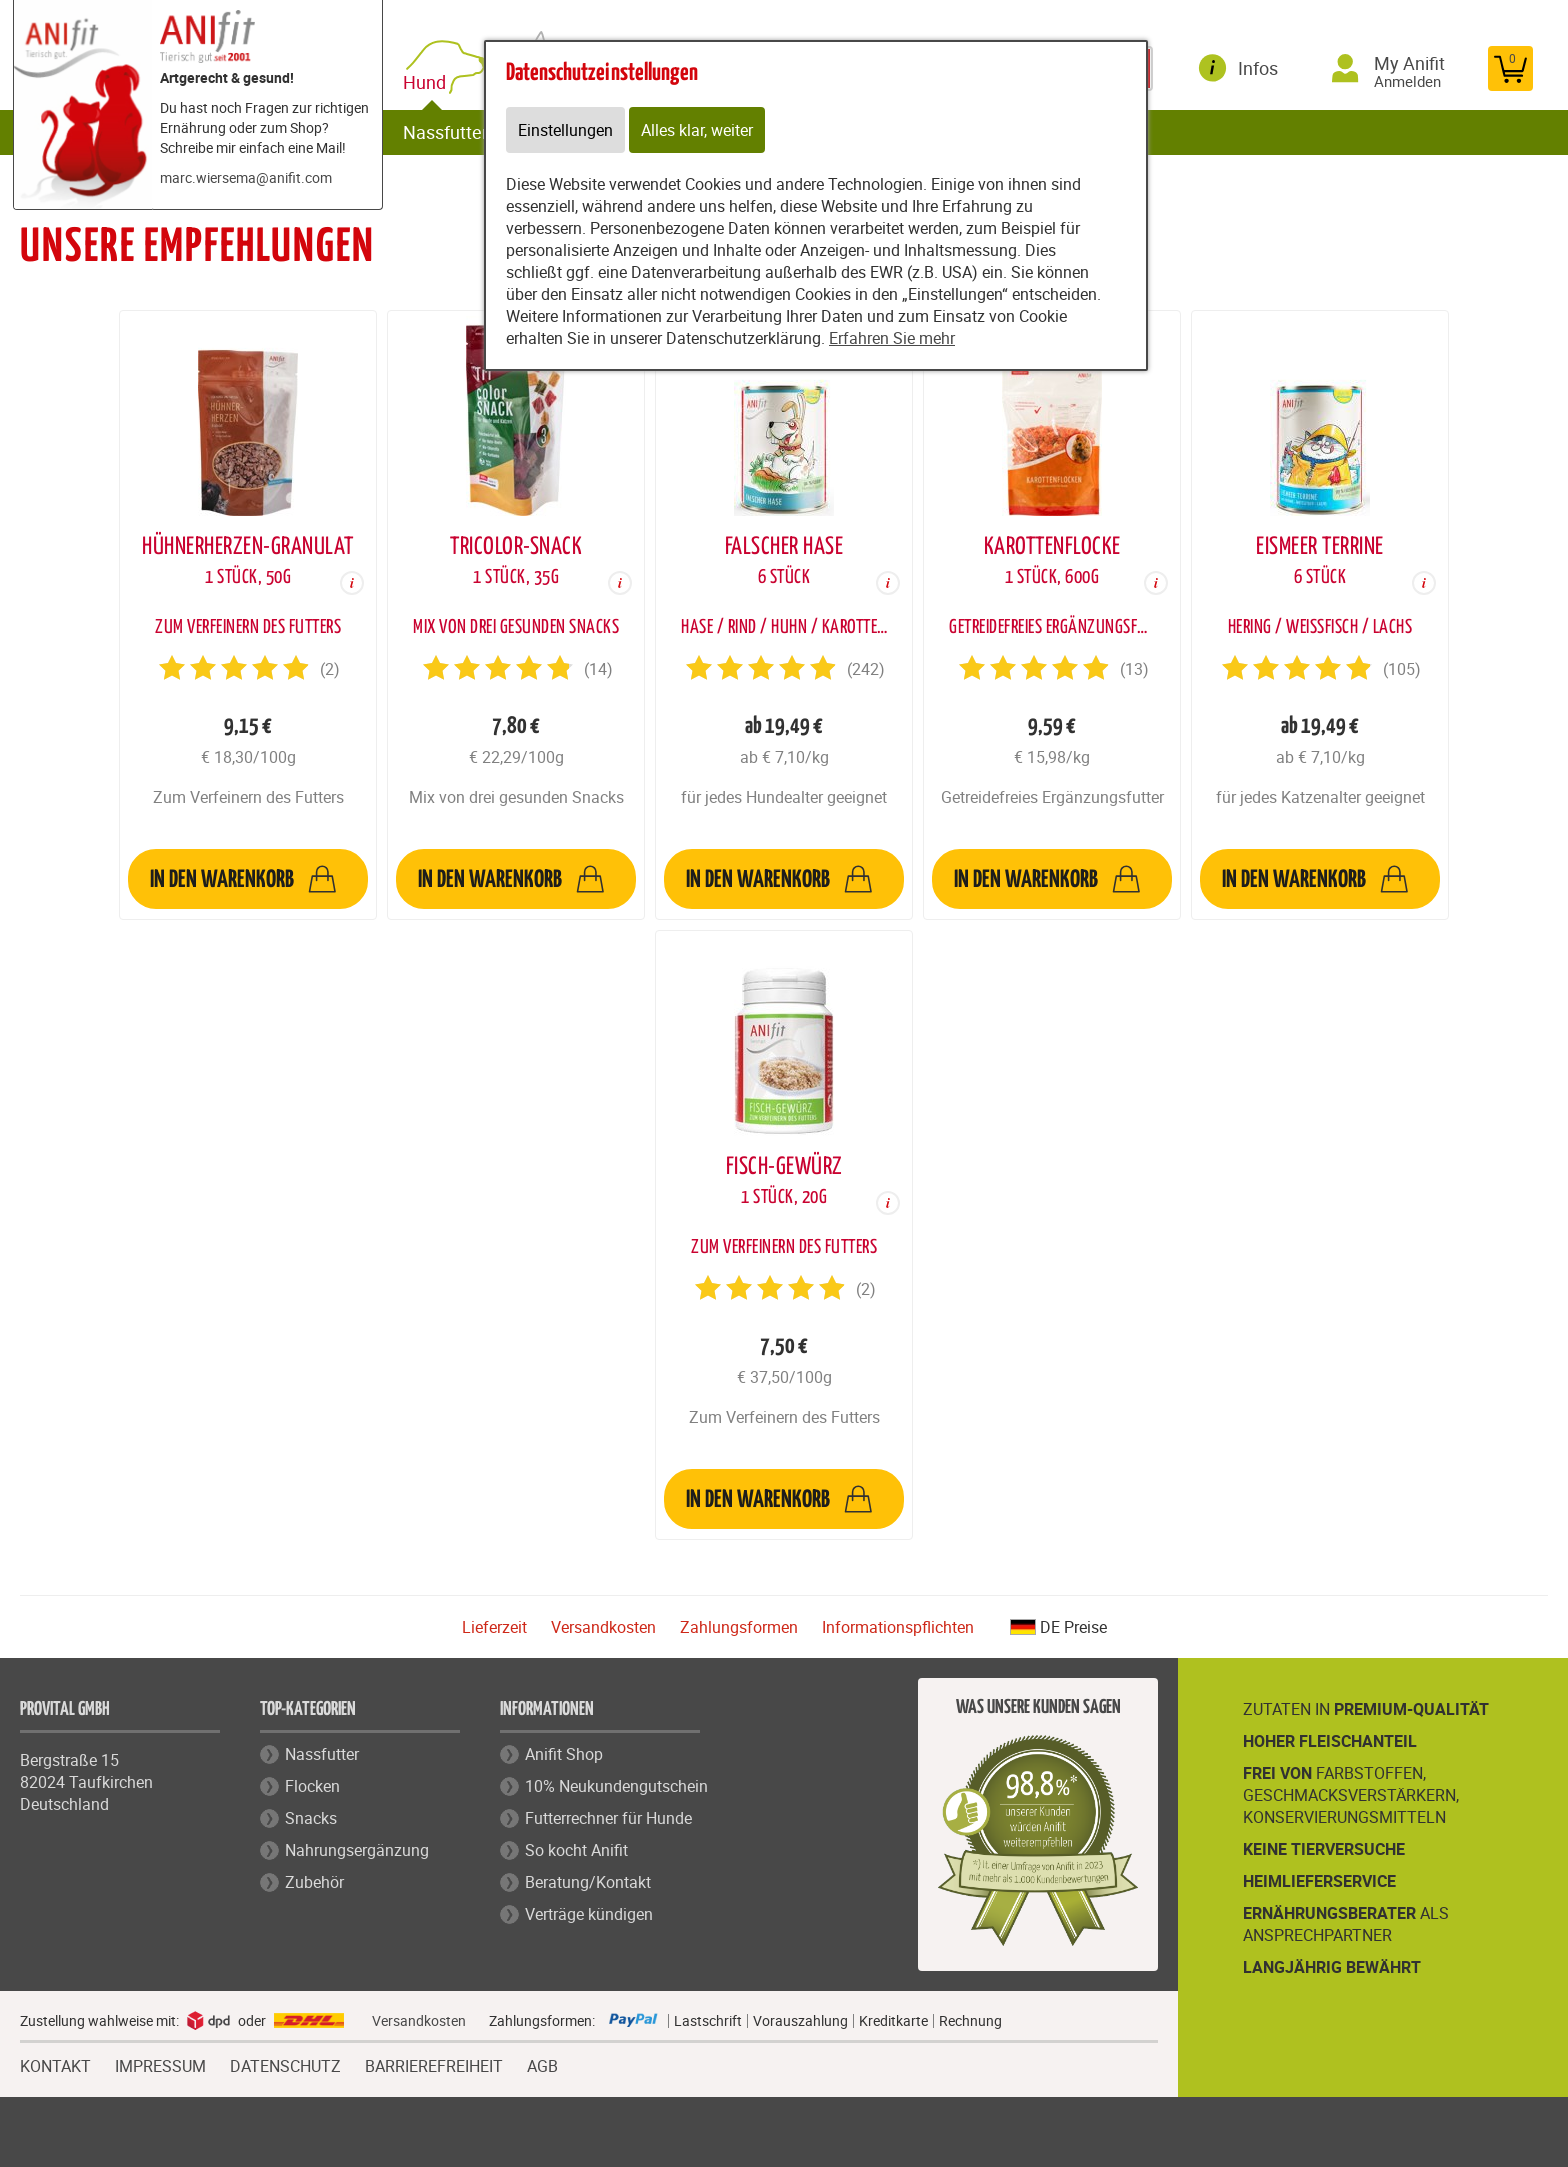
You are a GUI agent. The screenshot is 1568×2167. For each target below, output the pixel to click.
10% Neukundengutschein (616, 1786)
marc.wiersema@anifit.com (246, 177)
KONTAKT (55, 2064)
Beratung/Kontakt (588, 1882)
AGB (542, 2066)
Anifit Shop (564, 1754)
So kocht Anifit (576, 1850)
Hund (428, 82)
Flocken (312, 1786)
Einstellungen (565, 130)
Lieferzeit (494, 1627)
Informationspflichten (898, 1627)
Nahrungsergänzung (357, 1850)
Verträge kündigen (589, 1914)
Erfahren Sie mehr (892, 338)
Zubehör (314, 1882)
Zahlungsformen (739, 1627)
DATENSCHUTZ (285, 2064)
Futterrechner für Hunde (608, 1818)
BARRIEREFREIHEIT (434, 2064)
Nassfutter (445, 132)
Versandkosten (603, 1627)
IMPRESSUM (160, 2064)
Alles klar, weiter (697, 130)
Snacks (311, 1818)
